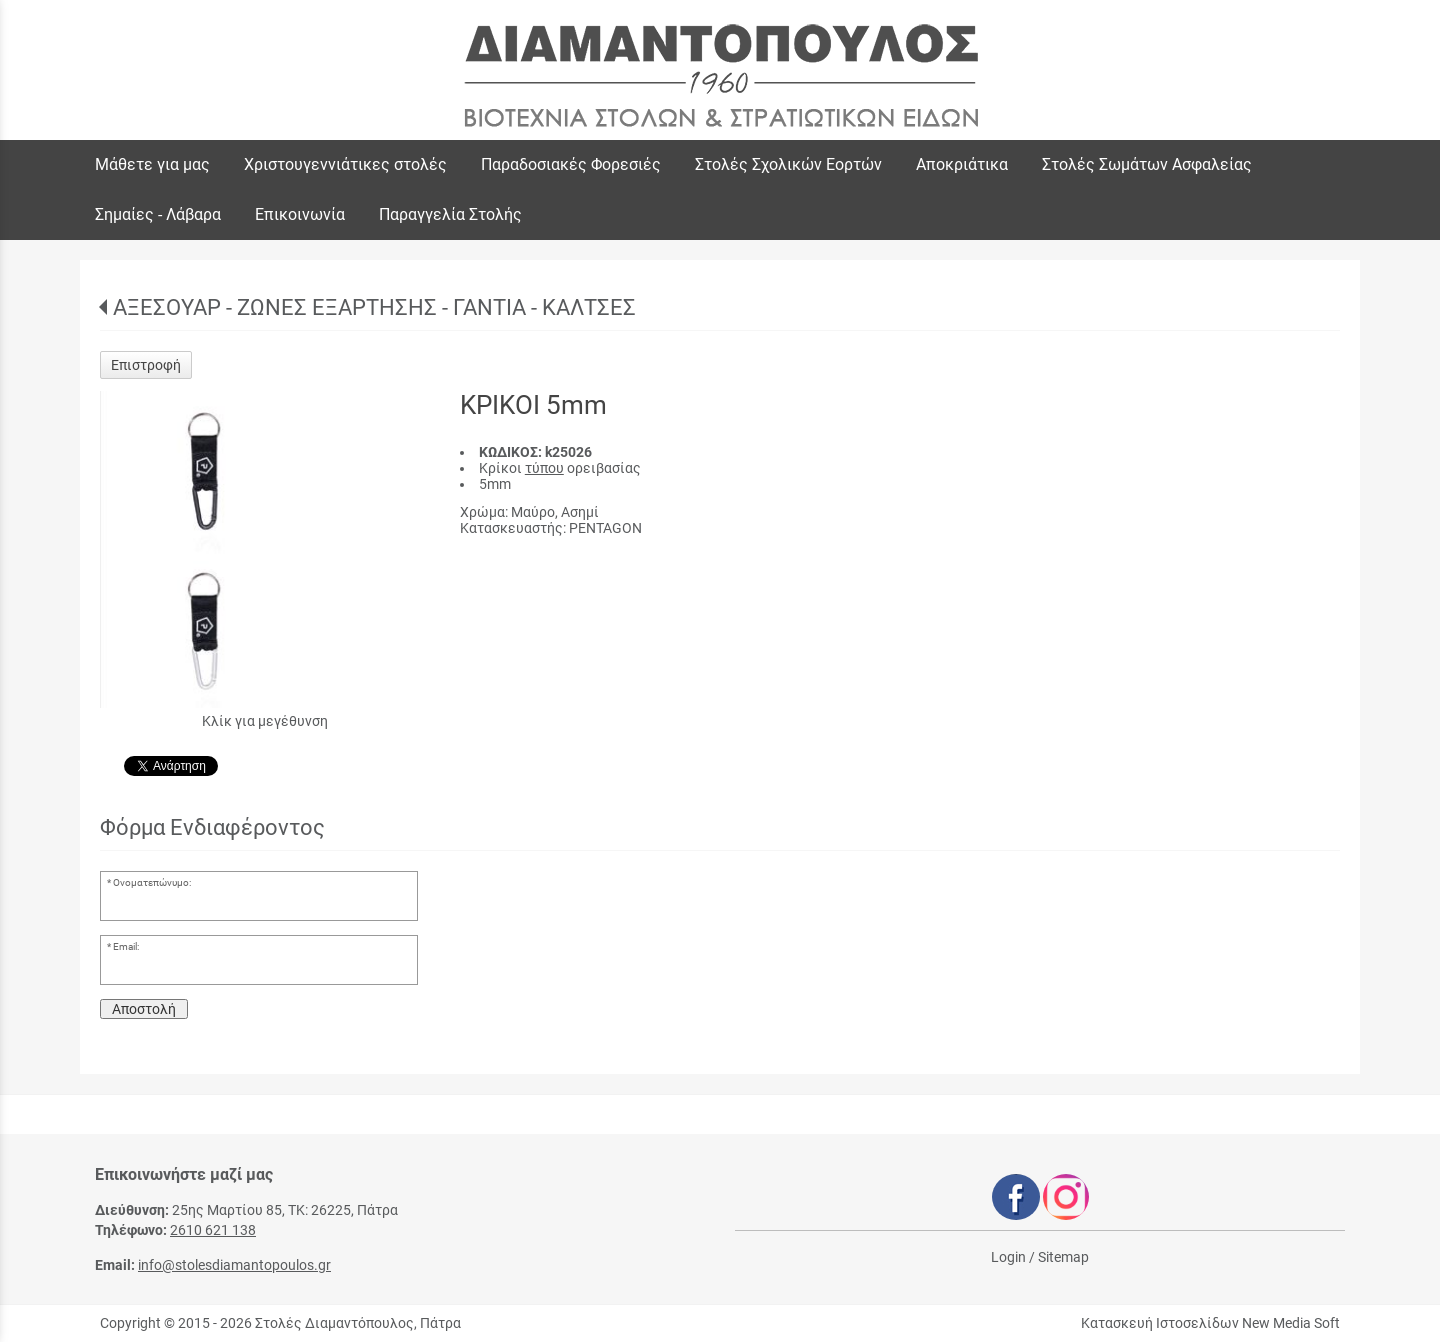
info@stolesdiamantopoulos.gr (234, 1265)
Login (1008, 1257)
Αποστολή (144, 1009)
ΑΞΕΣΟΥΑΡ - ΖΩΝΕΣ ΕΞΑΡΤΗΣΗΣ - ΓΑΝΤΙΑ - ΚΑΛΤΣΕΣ (374, 307)
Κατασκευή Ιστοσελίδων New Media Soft (1210, 1323)
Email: (126, 946)
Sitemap (1063, 1257)
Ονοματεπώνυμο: (152, 882)
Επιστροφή (146, 365)
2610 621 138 (213, 1230)
